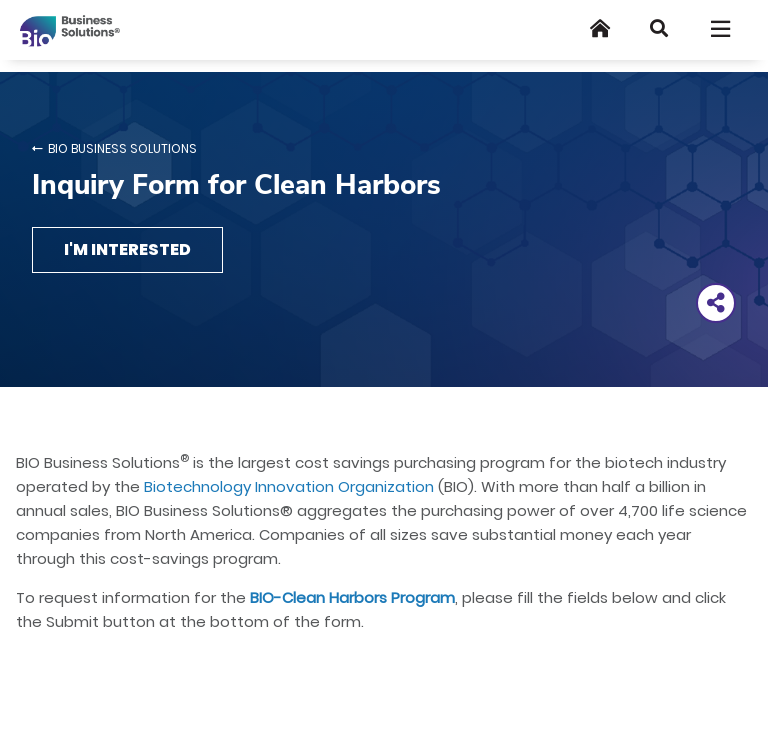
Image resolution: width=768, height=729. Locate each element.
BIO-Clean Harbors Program (352, 597)
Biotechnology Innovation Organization (289, 486)
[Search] (659, 28)
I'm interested (127, 249)
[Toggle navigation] (722, 29)
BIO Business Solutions (122, 148)
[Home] (600, 28)
